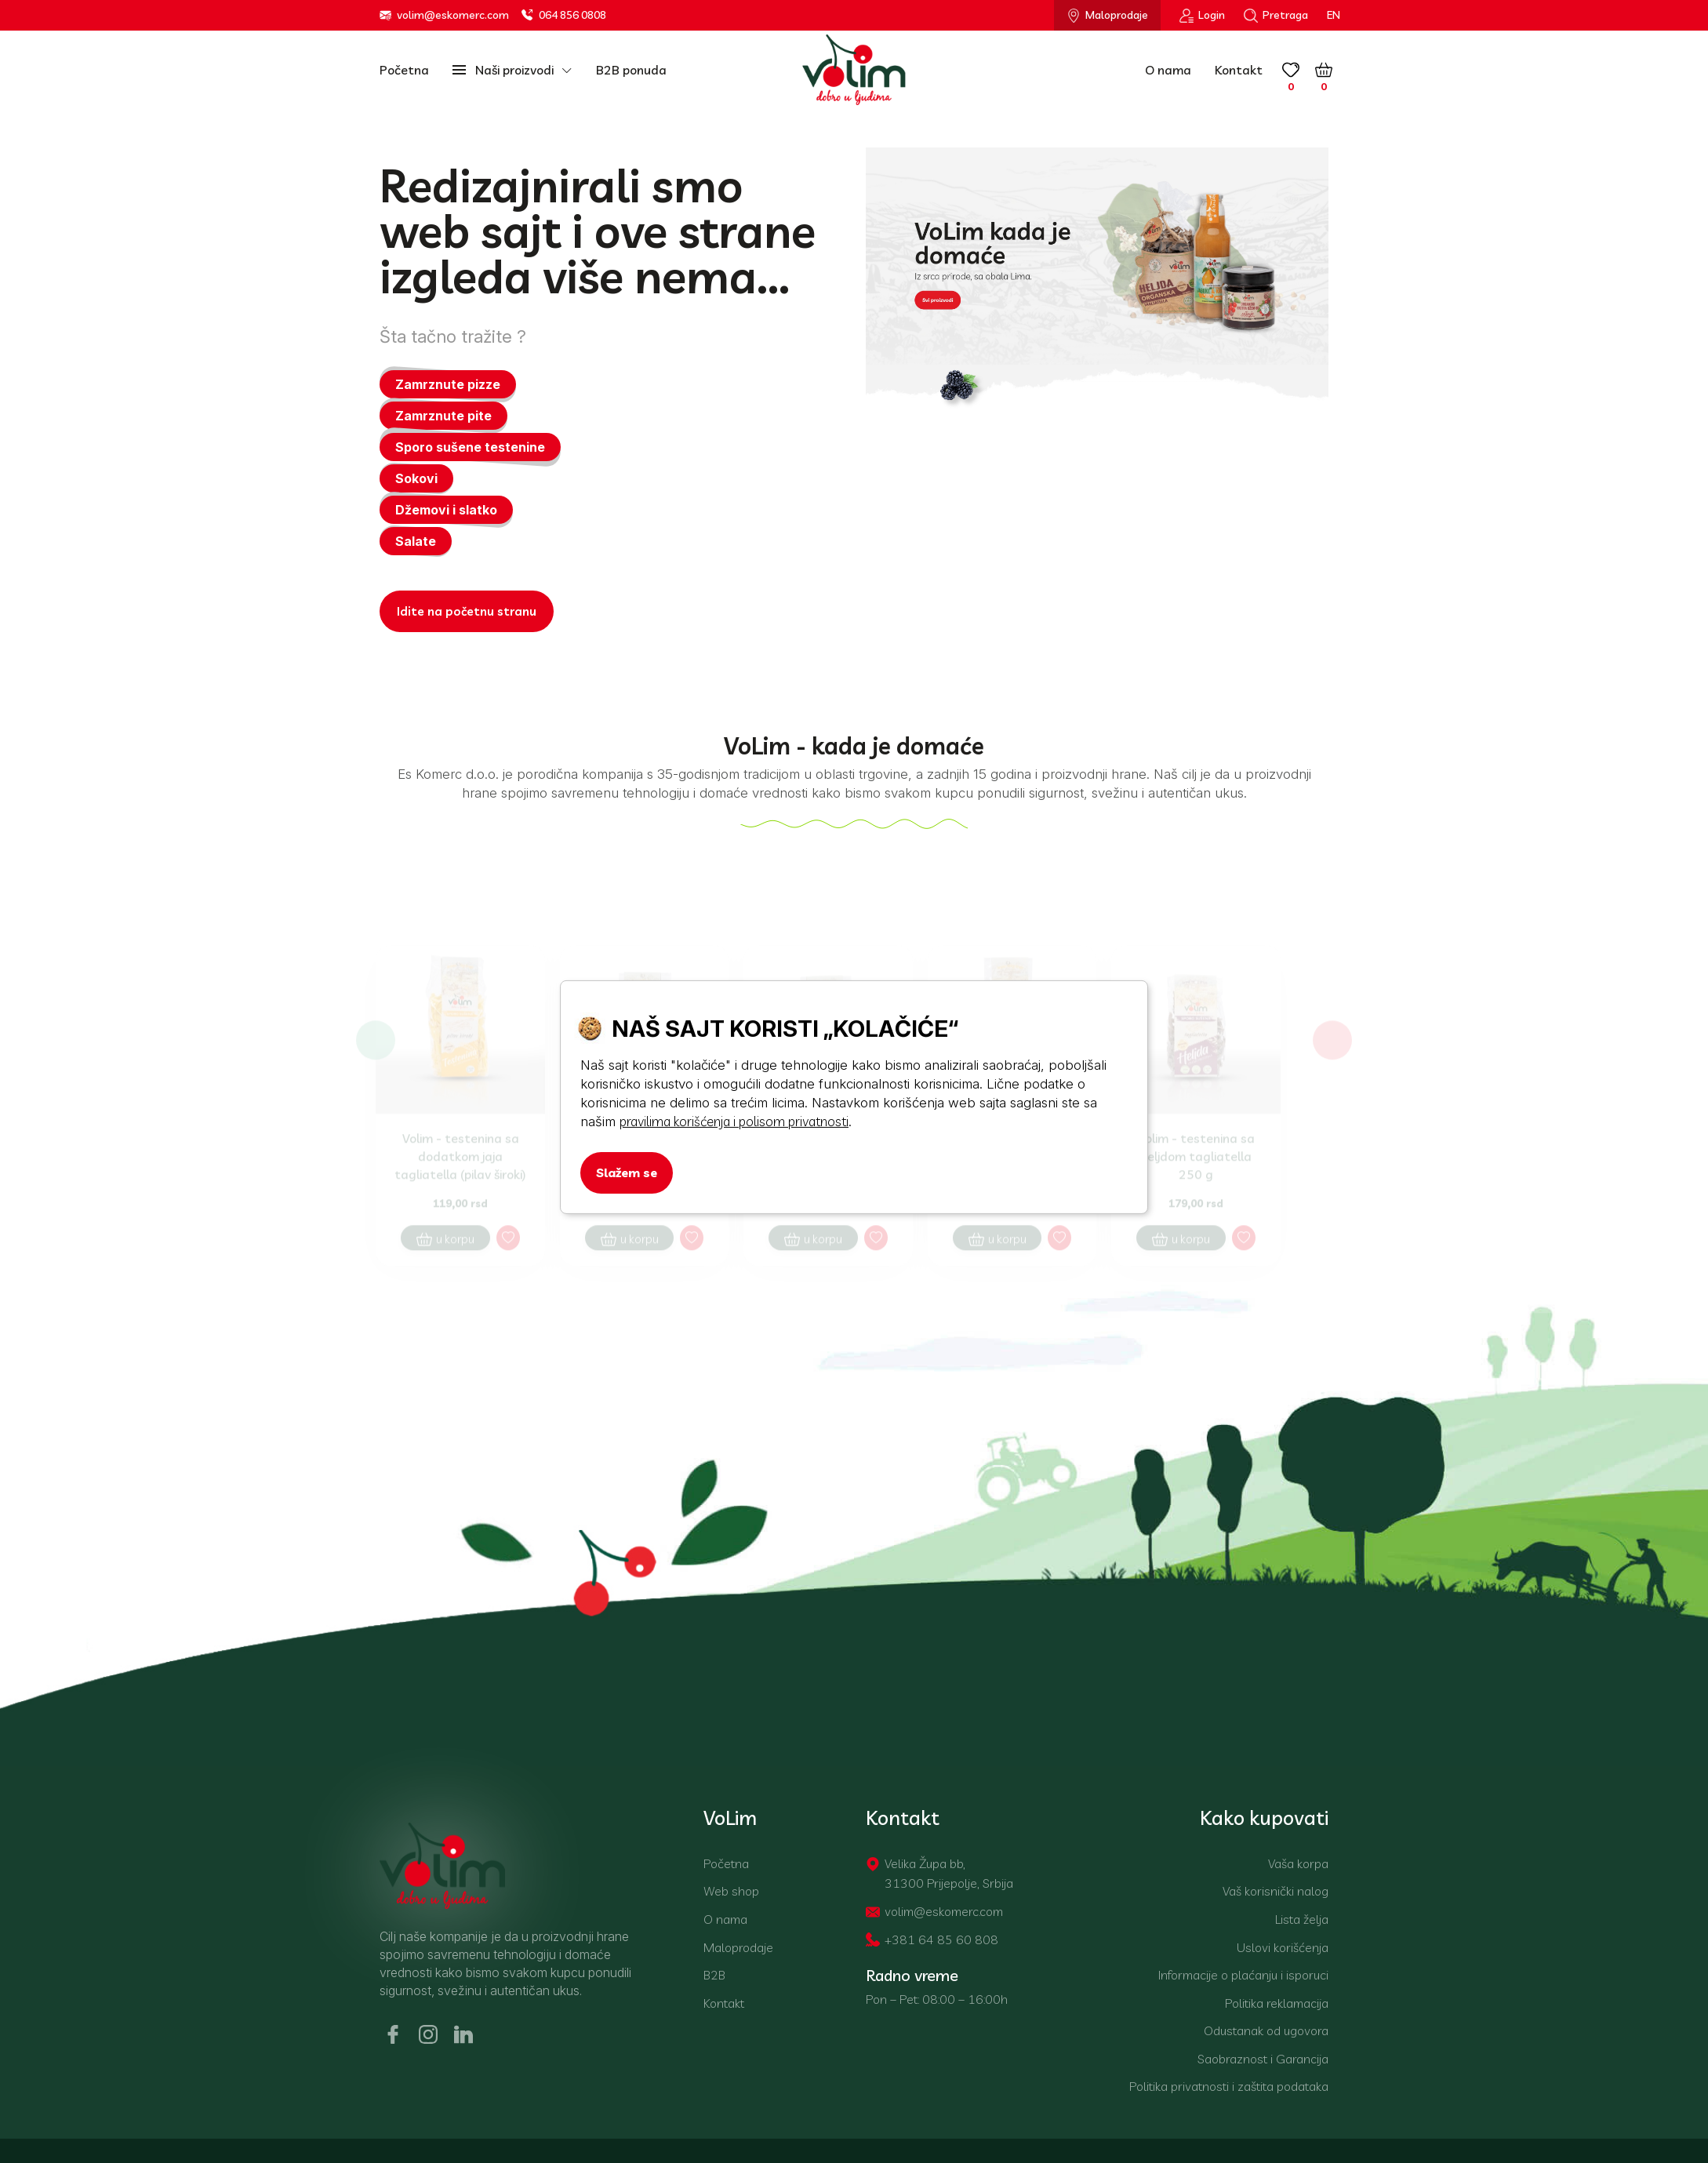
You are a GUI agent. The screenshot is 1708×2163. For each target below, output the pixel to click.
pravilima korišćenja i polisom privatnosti (734, 1121)
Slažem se (626, 1172)
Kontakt (1239, 70)
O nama (1168, 70)
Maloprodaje (1107, 15)
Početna (404, 70)
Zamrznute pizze (447, 385)
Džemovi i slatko (446, 510)
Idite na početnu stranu (466, 612)
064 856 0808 (563, 15)
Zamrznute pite (443, 416)
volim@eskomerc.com (444, 15)
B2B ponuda (631, 70)
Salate (415, 542)
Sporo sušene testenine (470, 448)
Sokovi (416, 479)
